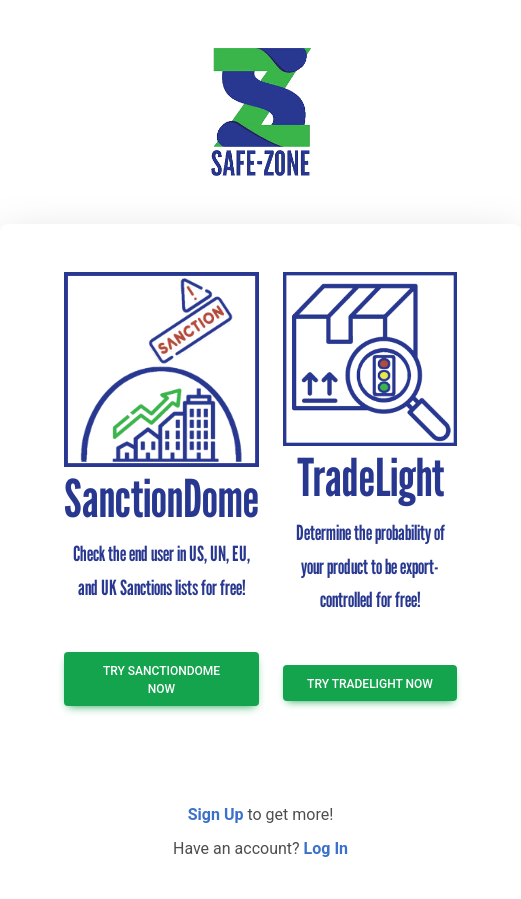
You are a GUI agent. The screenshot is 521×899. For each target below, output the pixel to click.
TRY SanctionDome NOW (161, 680)
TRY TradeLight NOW (370, 684)
